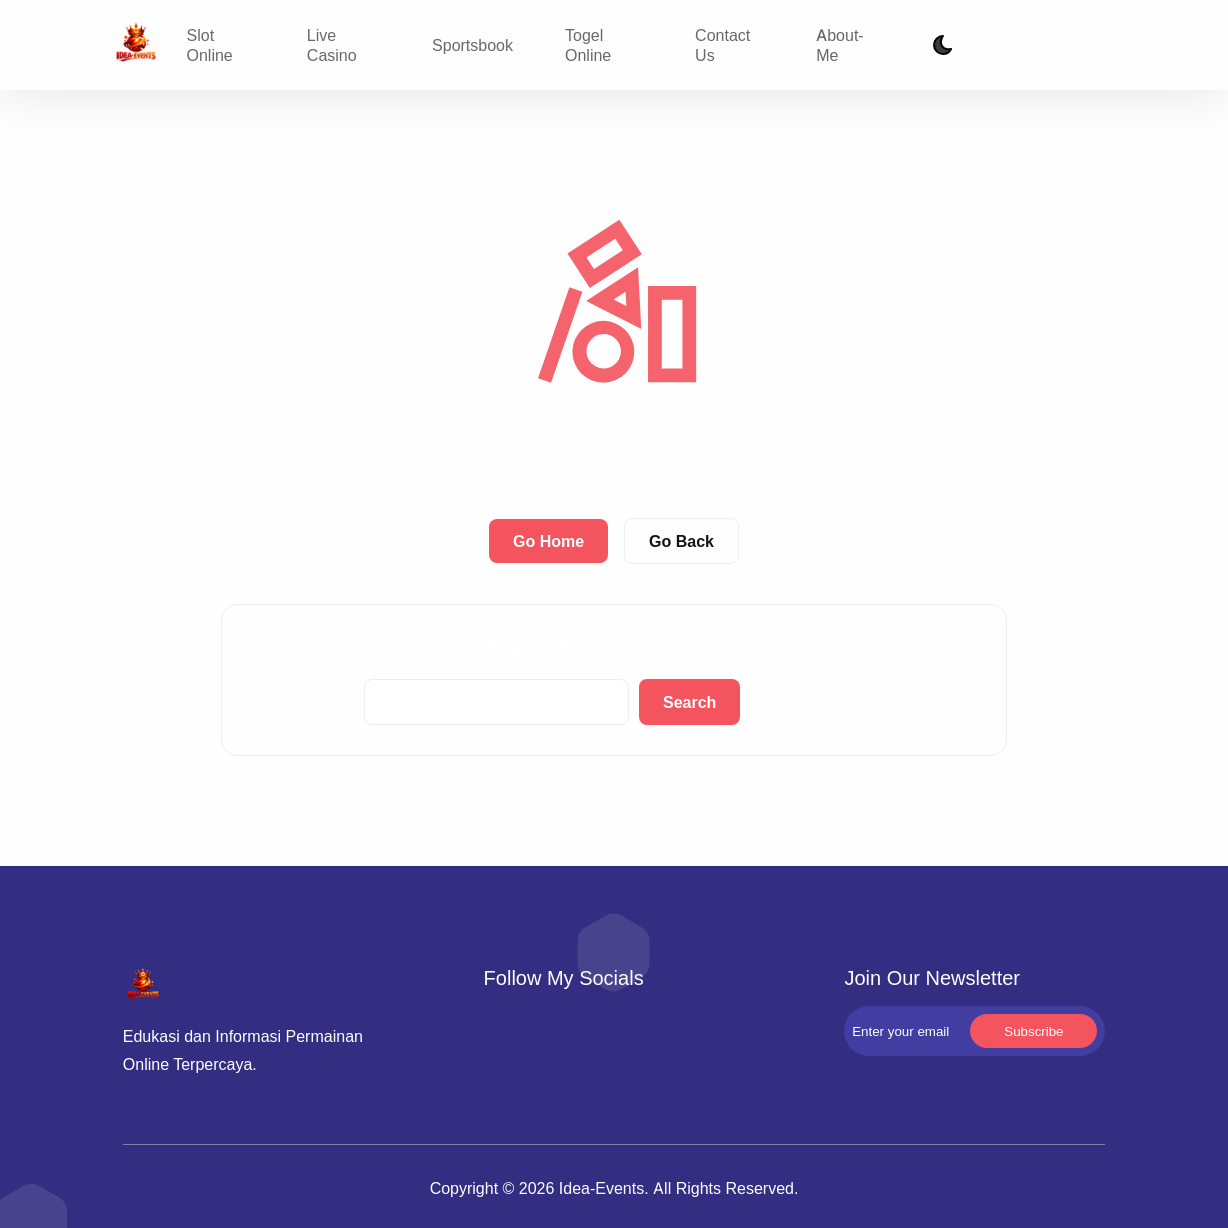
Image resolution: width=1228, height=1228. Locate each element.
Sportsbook (472, 45)
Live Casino (332, 45)
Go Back (681, 541)
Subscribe (1069, 45)
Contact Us (722, 45)
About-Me (839, 45)
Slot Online (210, 45)
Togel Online (588, 45)
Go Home (548, 541)
